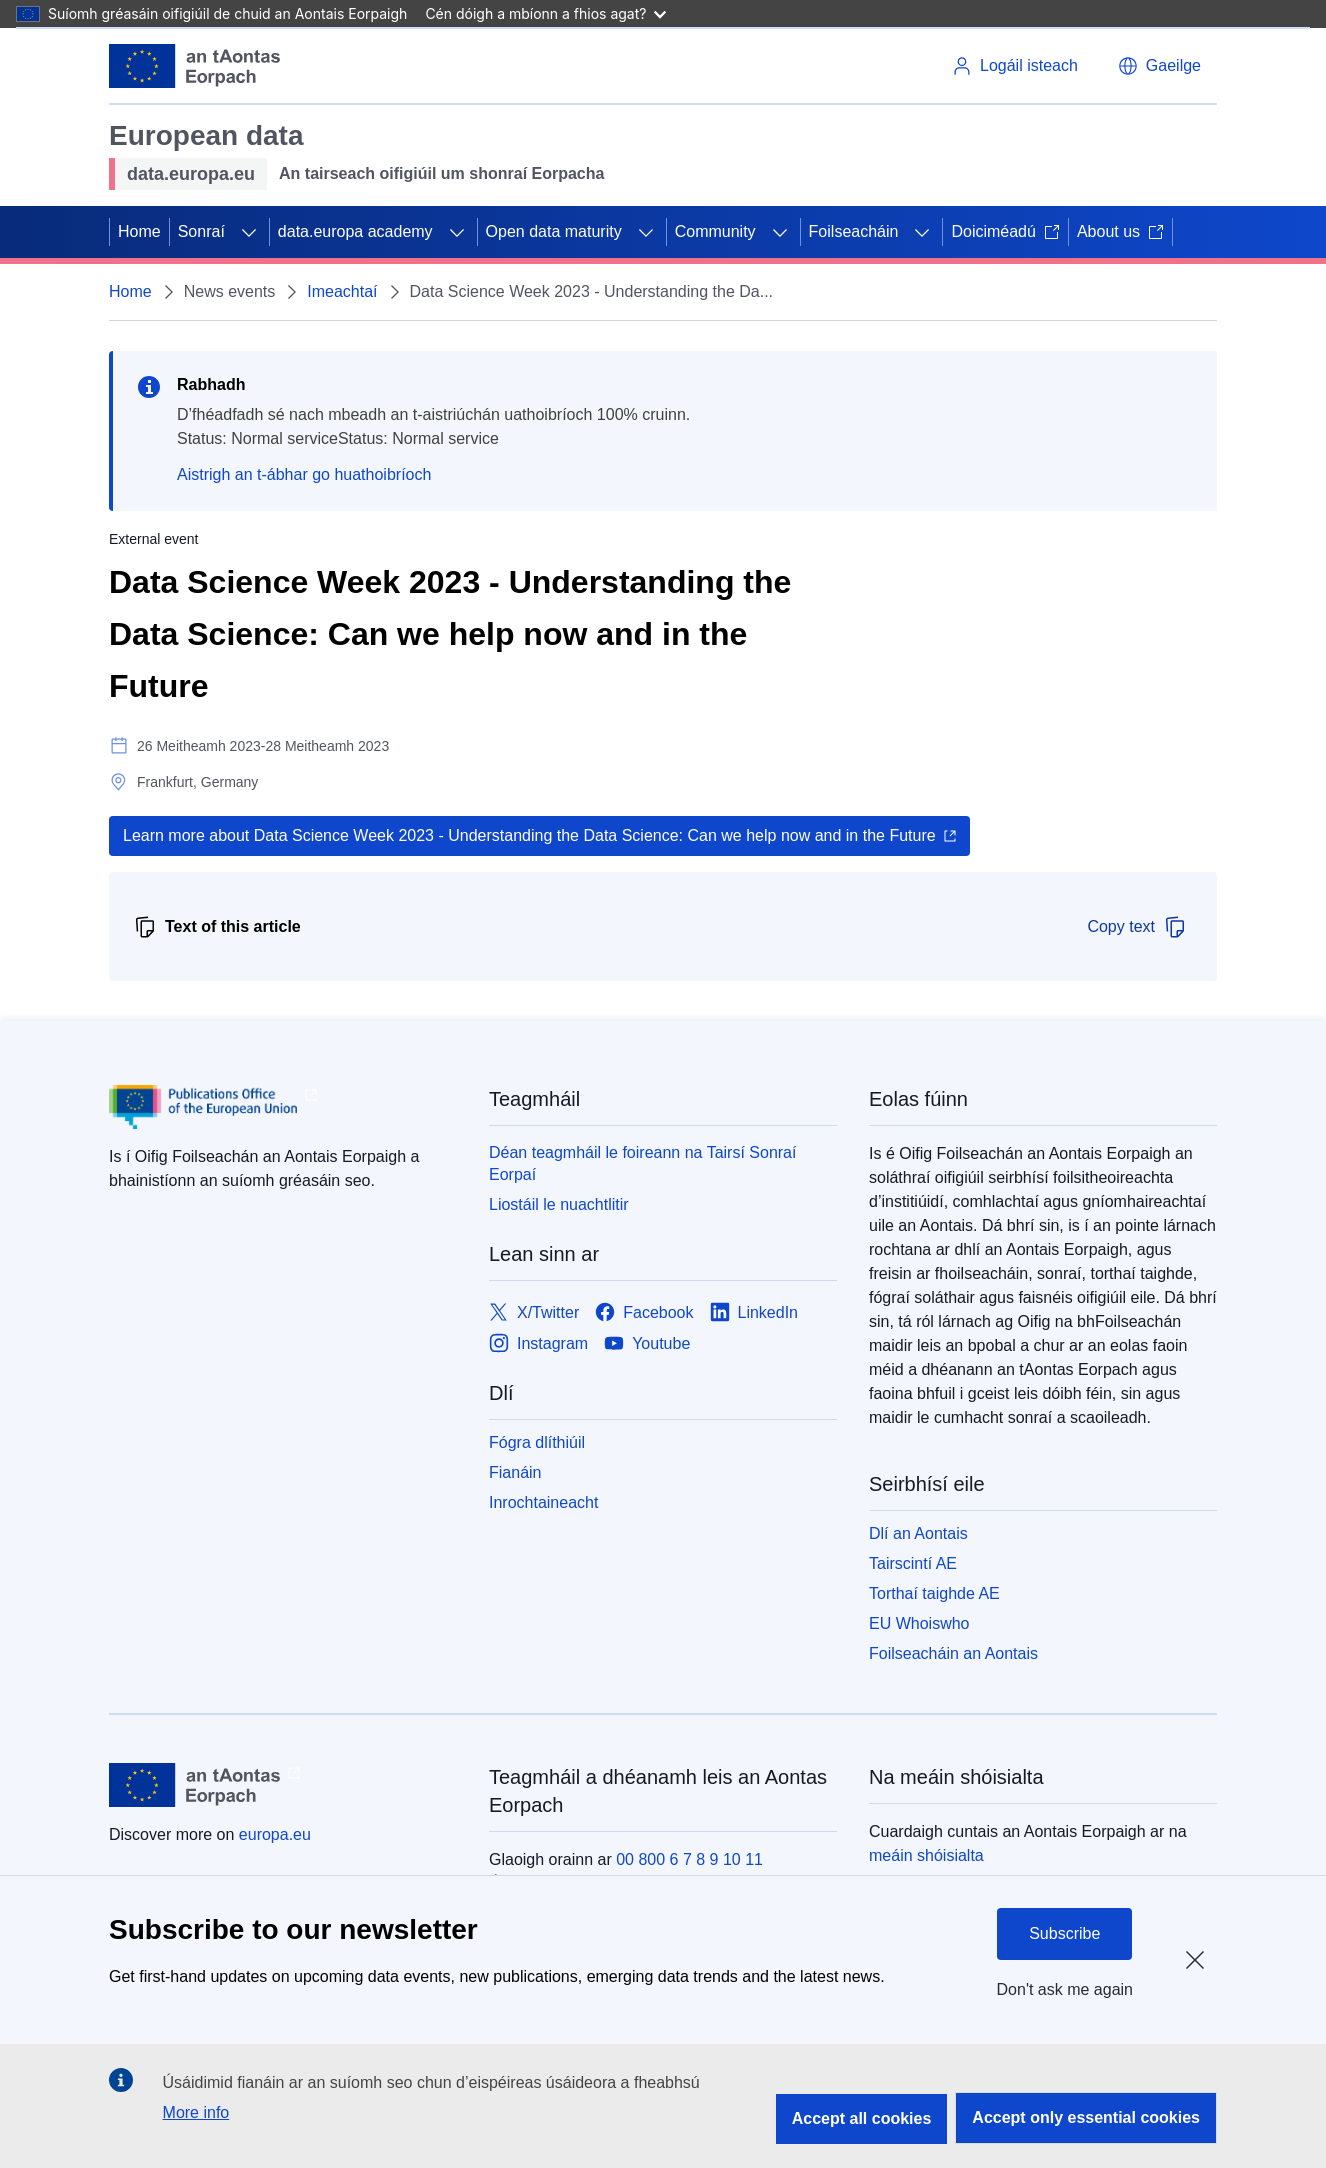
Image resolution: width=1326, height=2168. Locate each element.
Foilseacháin (854, 231)
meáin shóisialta (926, 1855)
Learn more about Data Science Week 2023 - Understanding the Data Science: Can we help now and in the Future (529, 835)
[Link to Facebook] (644, 1312)
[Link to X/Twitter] (534, 1312)
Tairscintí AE (913, 1563)
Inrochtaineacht (543, 1502)
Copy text (1137, 927)
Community (715, 231)
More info (196, 2112)
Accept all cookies (862, 2118)
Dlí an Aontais (918, 1533)
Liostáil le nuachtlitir (559, 1204)
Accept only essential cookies (1086, 2117)
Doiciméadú (1005, 231)
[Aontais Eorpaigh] (194, 66)
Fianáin (515, 1472)
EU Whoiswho (919, 1623)
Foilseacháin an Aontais (953, 1653)
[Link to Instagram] (538, 1343)
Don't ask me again (1065, 1989)
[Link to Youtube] (647, 1343)
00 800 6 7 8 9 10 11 (689, 1859)
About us (1120, 231)
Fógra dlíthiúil (537, 1442)
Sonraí (201, 231)
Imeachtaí (342, 291)
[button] (1159, 66)
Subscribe (1064, 1933)
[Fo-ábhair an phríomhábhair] (249, 232)
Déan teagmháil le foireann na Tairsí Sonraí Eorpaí (642, 1163)
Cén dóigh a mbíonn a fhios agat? (545, 13)
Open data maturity (554, 231)
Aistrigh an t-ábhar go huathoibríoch (304, 474)
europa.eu (275, 1834)
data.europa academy (355, 231)
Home (139, 231)
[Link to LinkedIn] (754, 1312)
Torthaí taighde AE (934, 1593)
